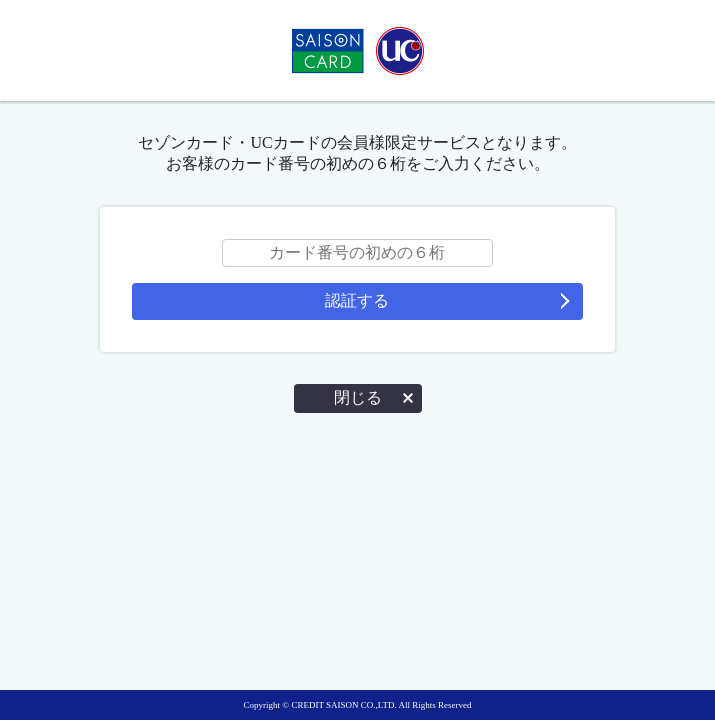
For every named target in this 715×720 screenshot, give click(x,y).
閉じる (358, 397)
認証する (357, 300)
